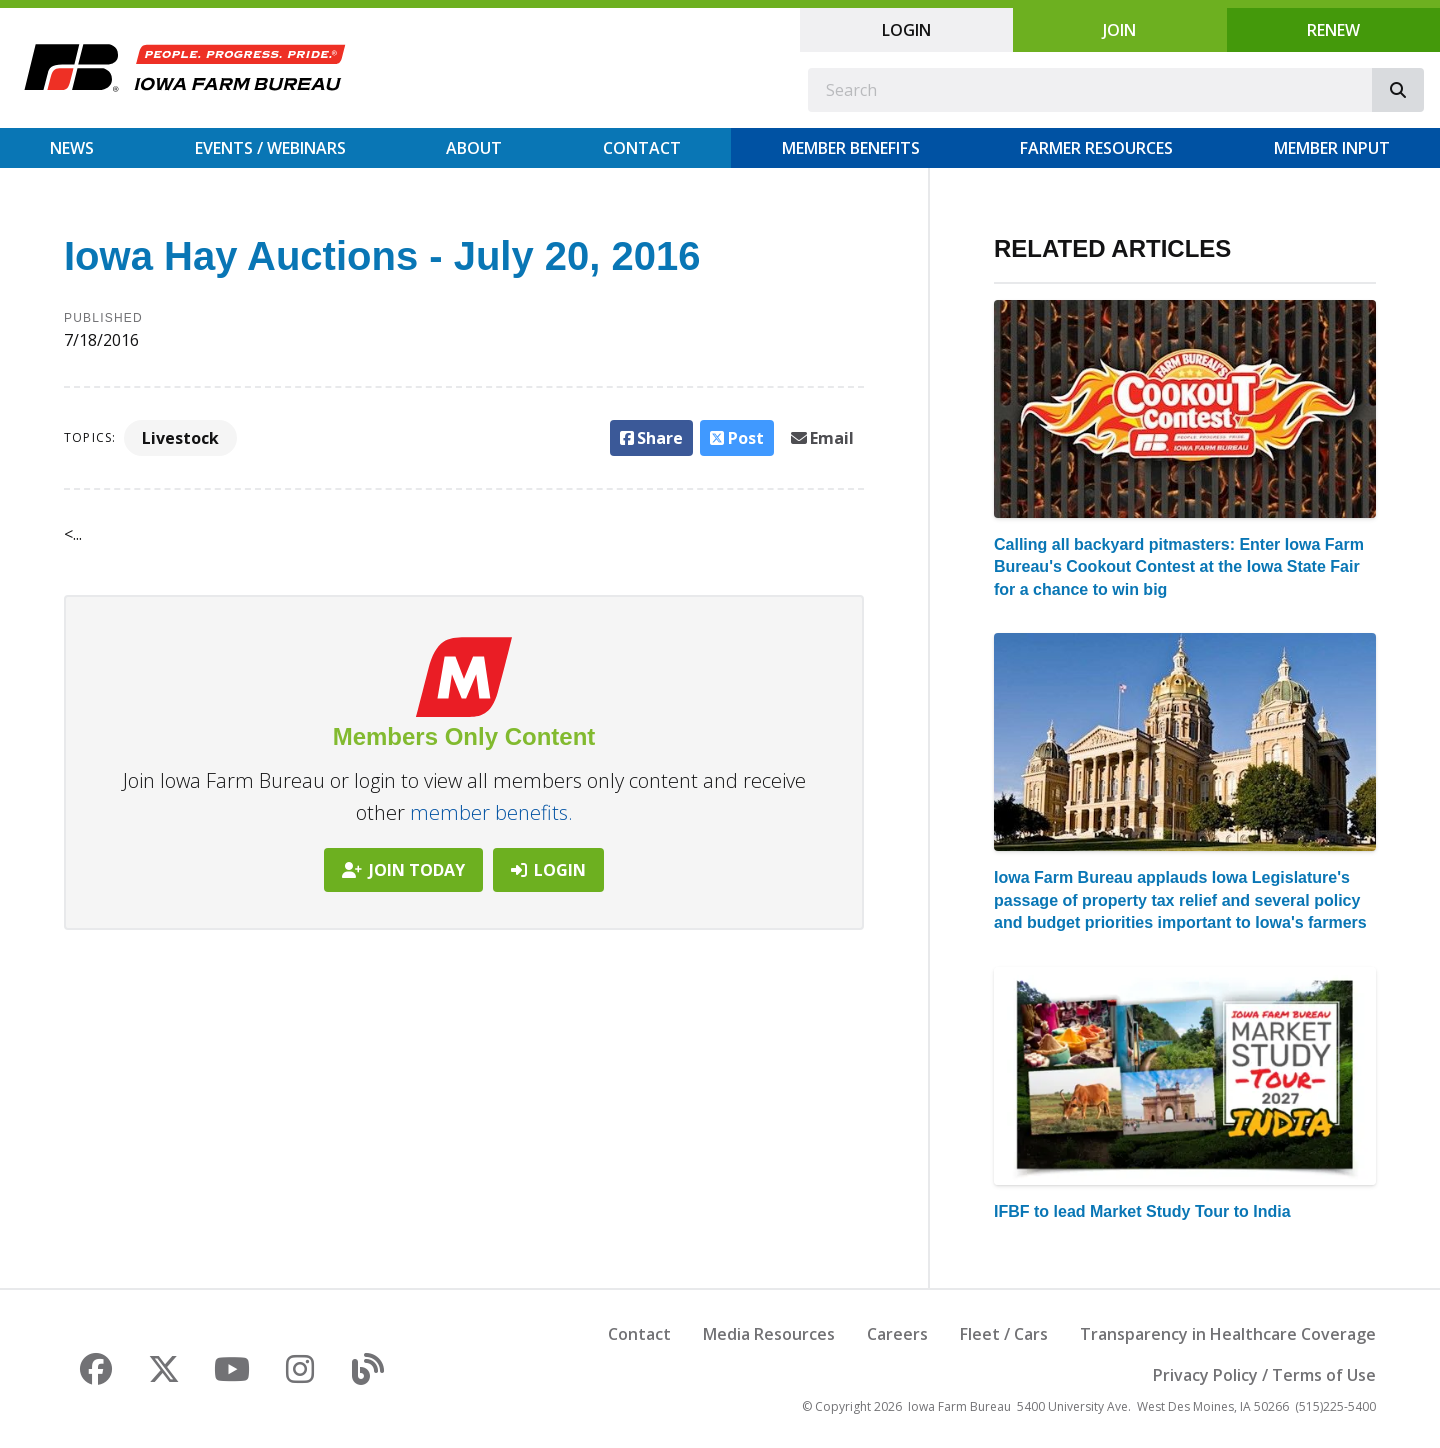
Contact (642, 148)
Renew (1333, 30)
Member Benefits (851, 148)
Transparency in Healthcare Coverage (1228, 1334)
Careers (897, 1334)
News (72, 148)
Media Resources (769, 1334)
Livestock (180, 438)
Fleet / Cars (1004, 1334)
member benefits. (491, 812)
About (474, 148)
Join (1119, 30)
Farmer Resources (1096, 148)
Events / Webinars (270, 148)
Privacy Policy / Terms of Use (1264, 1375)
